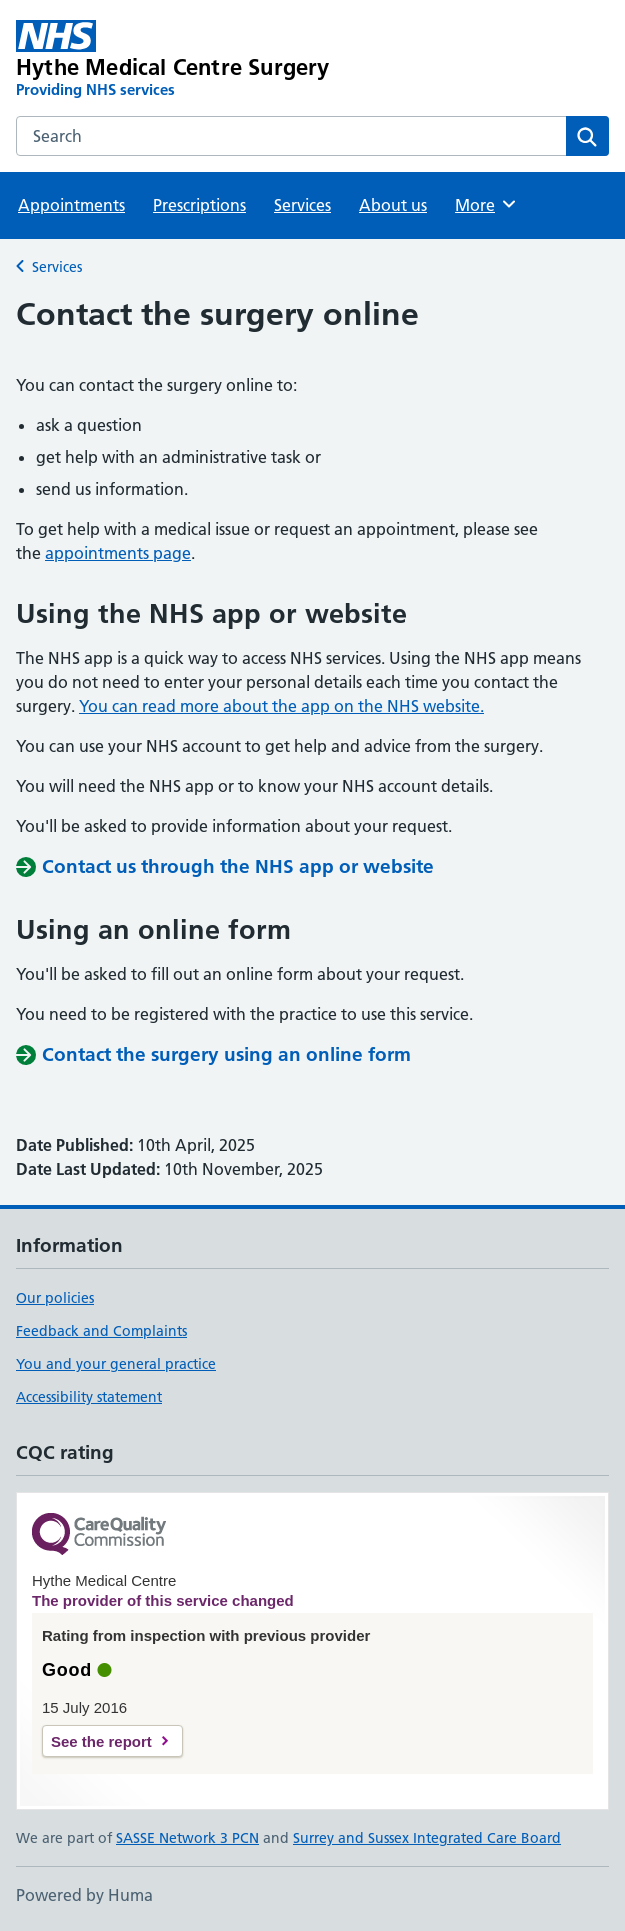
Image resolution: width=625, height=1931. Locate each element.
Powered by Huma (84, 1895)
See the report (101, 1741)
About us (393, 205)
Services (302, 205)
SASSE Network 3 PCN (187, 1838)
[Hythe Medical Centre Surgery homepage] (194, 60)
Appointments (71, 205)
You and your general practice (116, 1364)
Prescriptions (199, 205)
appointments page (118, 553)
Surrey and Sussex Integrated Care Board (427, 1838)
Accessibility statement (89, 1397)
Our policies (55, 1298)
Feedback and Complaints (101, 1331)
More (486, 204)
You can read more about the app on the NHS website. (281, 706)
